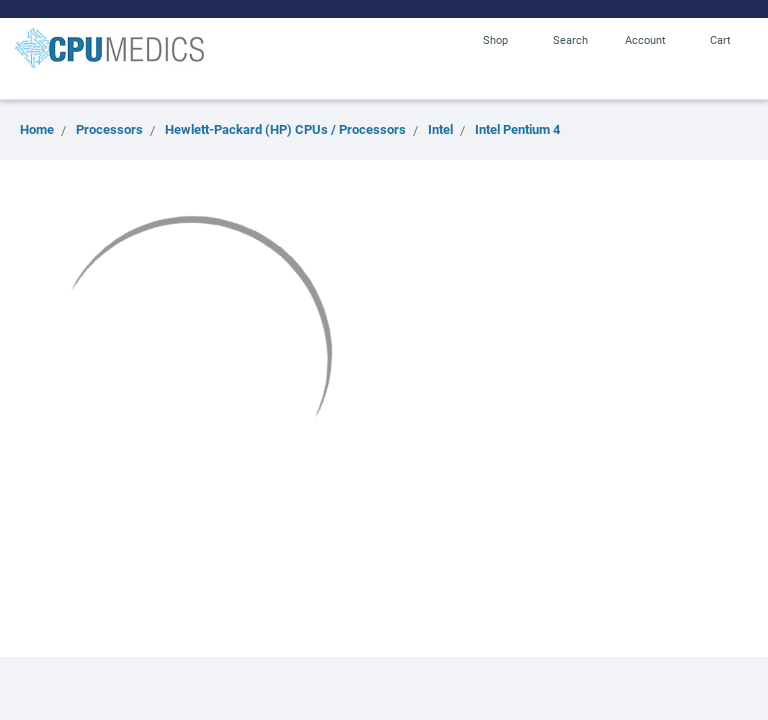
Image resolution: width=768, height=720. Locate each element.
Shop (495, 39)
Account (645, 39)
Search (570, 39)
